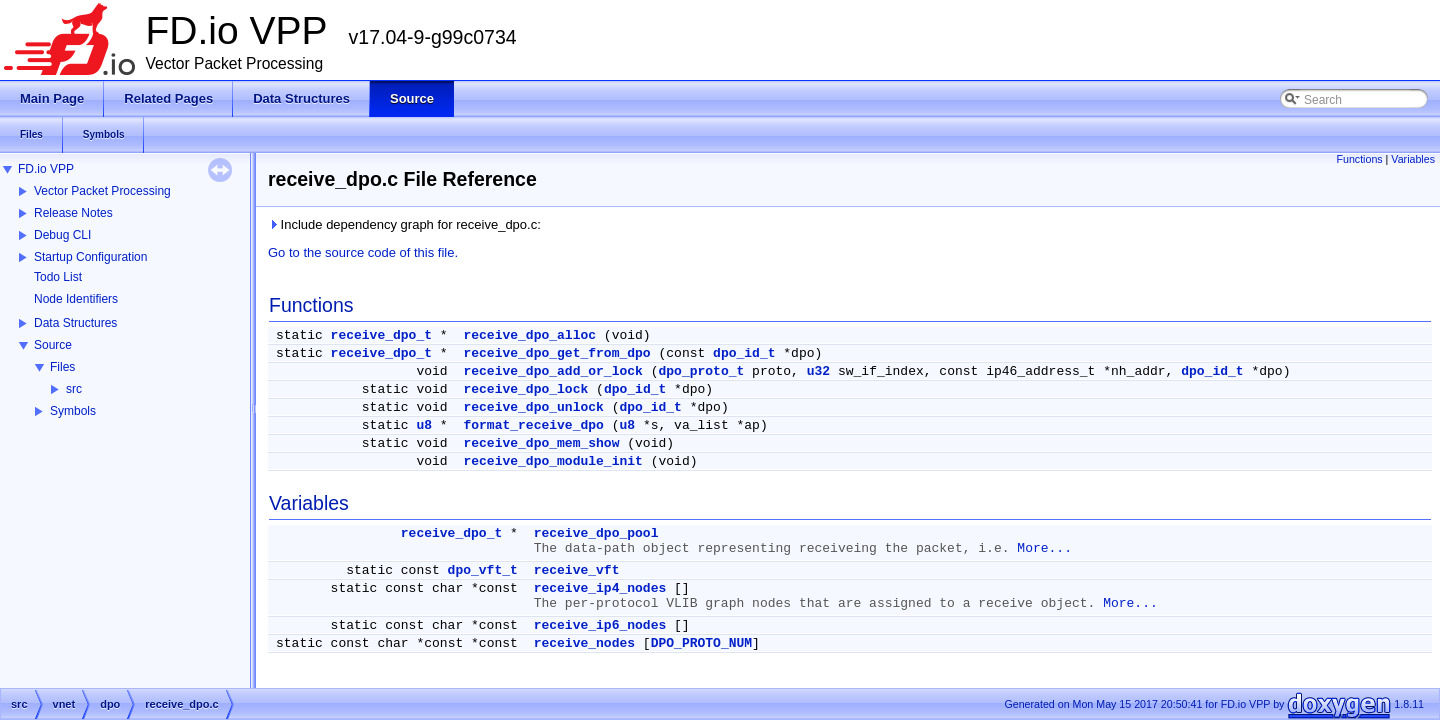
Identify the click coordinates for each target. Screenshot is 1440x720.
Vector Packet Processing (102, 191)
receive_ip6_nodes (600, 625)
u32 (818, 371)
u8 (424, 425)
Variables (1413, 159)
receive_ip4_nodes (600, 588)
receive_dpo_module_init (552, 461)
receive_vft (577, 570)
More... (1044, 548)
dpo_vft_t (483, 570)
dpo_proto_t (701, 371)
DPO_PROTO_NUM (701, 643)
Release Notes (73, 213)
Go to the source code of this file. (363, 252)
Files (62, 367)
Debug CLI (62, 235)
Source (53, 345)
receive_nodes (584, 643)
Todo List (58, 277)
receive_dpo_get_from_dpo (556, 353)
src (74, 389)
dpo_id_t (744, 353)
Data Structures (75, 323)
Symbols (73, 411)
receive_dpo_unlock (533, 407)
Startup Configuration (90, 257)
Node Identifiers (76, 299)
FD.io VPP (46, 169)
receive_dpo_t (381, 335)
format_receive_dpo (533, 425)
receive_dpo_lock (525, 389)
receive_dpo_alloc (529, 335)
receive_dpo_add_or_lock (552, 371)
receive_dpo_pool (596, 533)
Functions (1359, 159)
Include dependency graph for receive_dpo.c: (404, 224)
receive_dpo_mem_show (541, 443)
